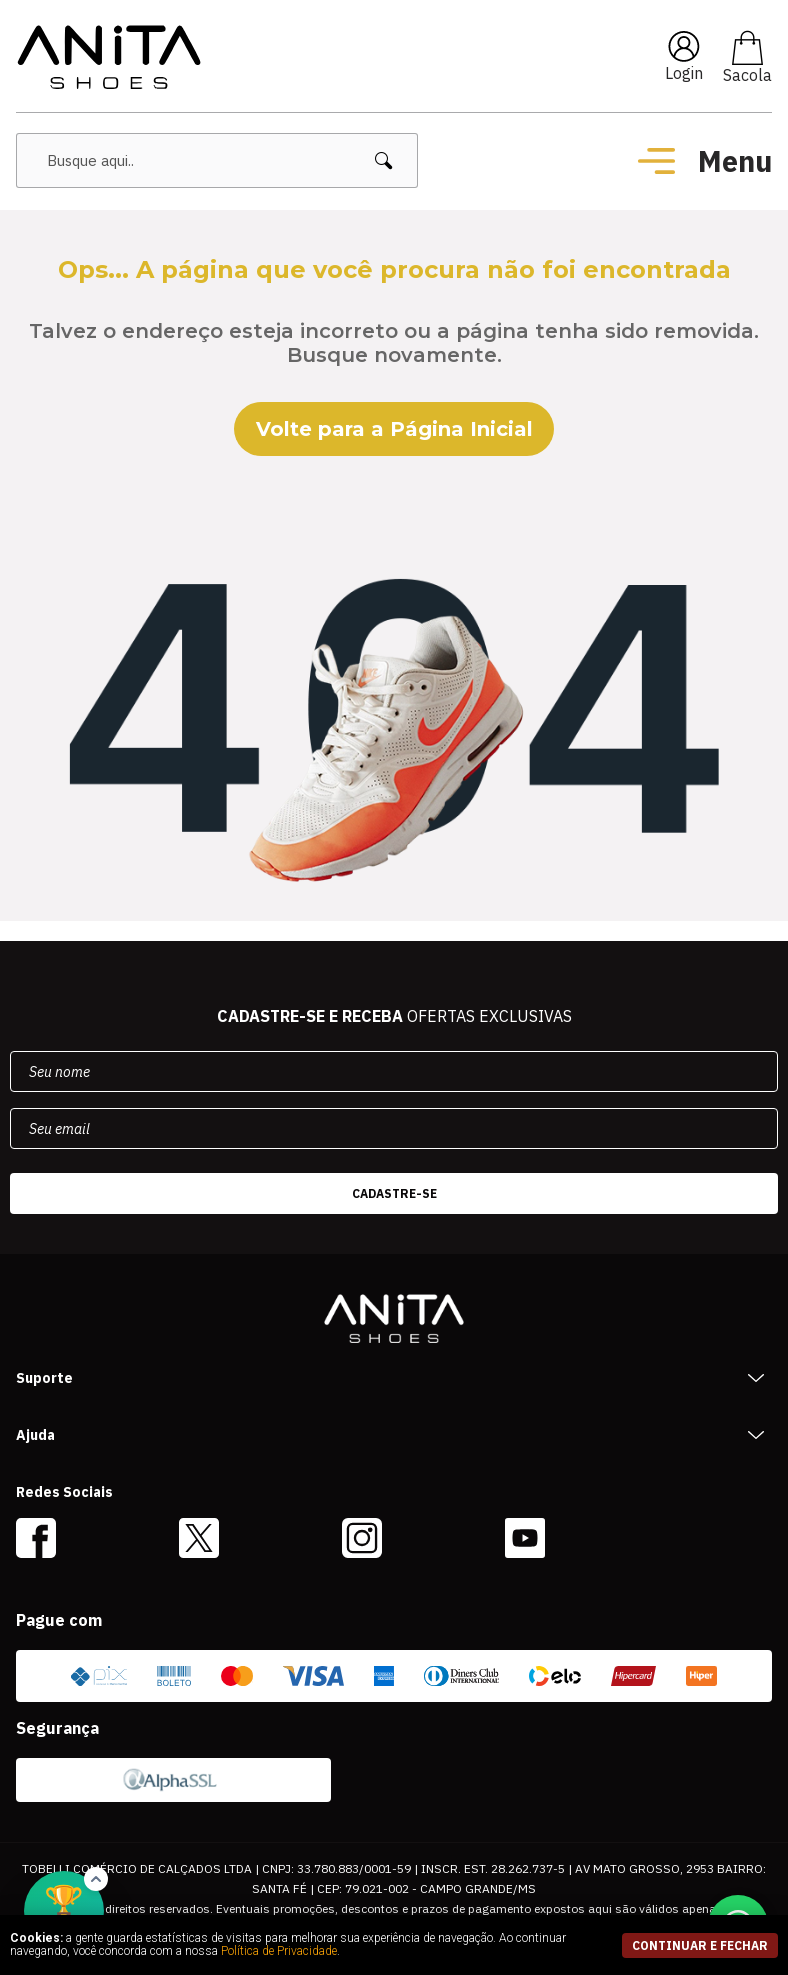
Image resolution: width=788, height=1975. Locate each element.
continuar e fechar (700, 1945)
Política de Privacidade (279, 1951)
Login (684, 73)
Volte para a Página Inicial (394, 429)
